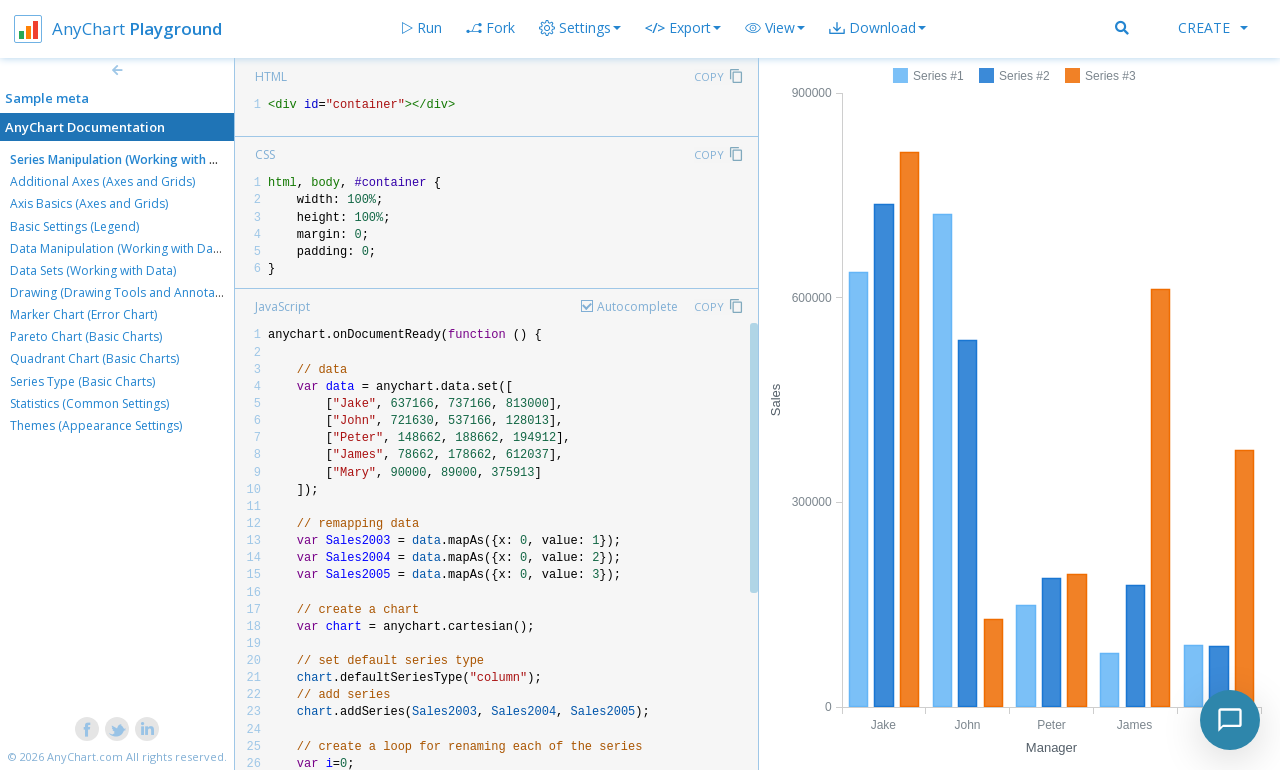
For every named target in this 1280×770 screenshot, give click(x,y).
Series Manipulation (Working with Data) (125, 159)
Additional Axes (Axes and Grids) (102, 181)
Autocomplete (637, 306)
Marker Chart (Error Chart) (83, 314)
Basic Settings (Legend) (74, 226)
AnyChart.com (85, 756)
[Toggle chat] (1230, 720)
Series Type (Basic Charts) (82, 381)
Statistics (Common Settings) (89, 403)
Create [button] (1213, 27)
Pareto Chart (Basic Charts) (86, 336)
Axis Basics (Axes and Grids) (89, 203)
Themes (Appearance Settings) (96, 425)
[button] (775, 28)
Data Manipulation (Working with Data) (118, 248)
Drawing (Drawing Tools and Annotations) (128, 292)
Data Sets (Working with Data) (93, 270)
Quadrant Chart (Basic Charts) (94, 358)
